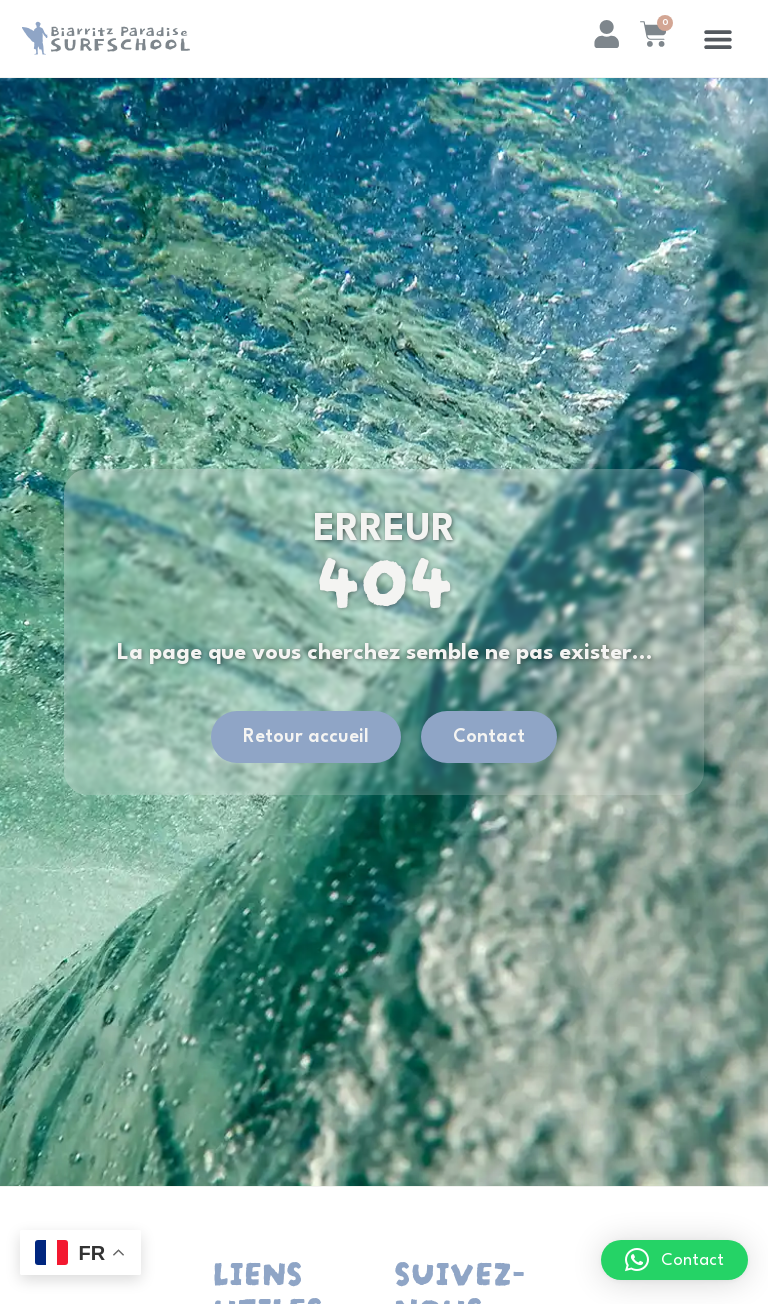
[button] (718, 38)
